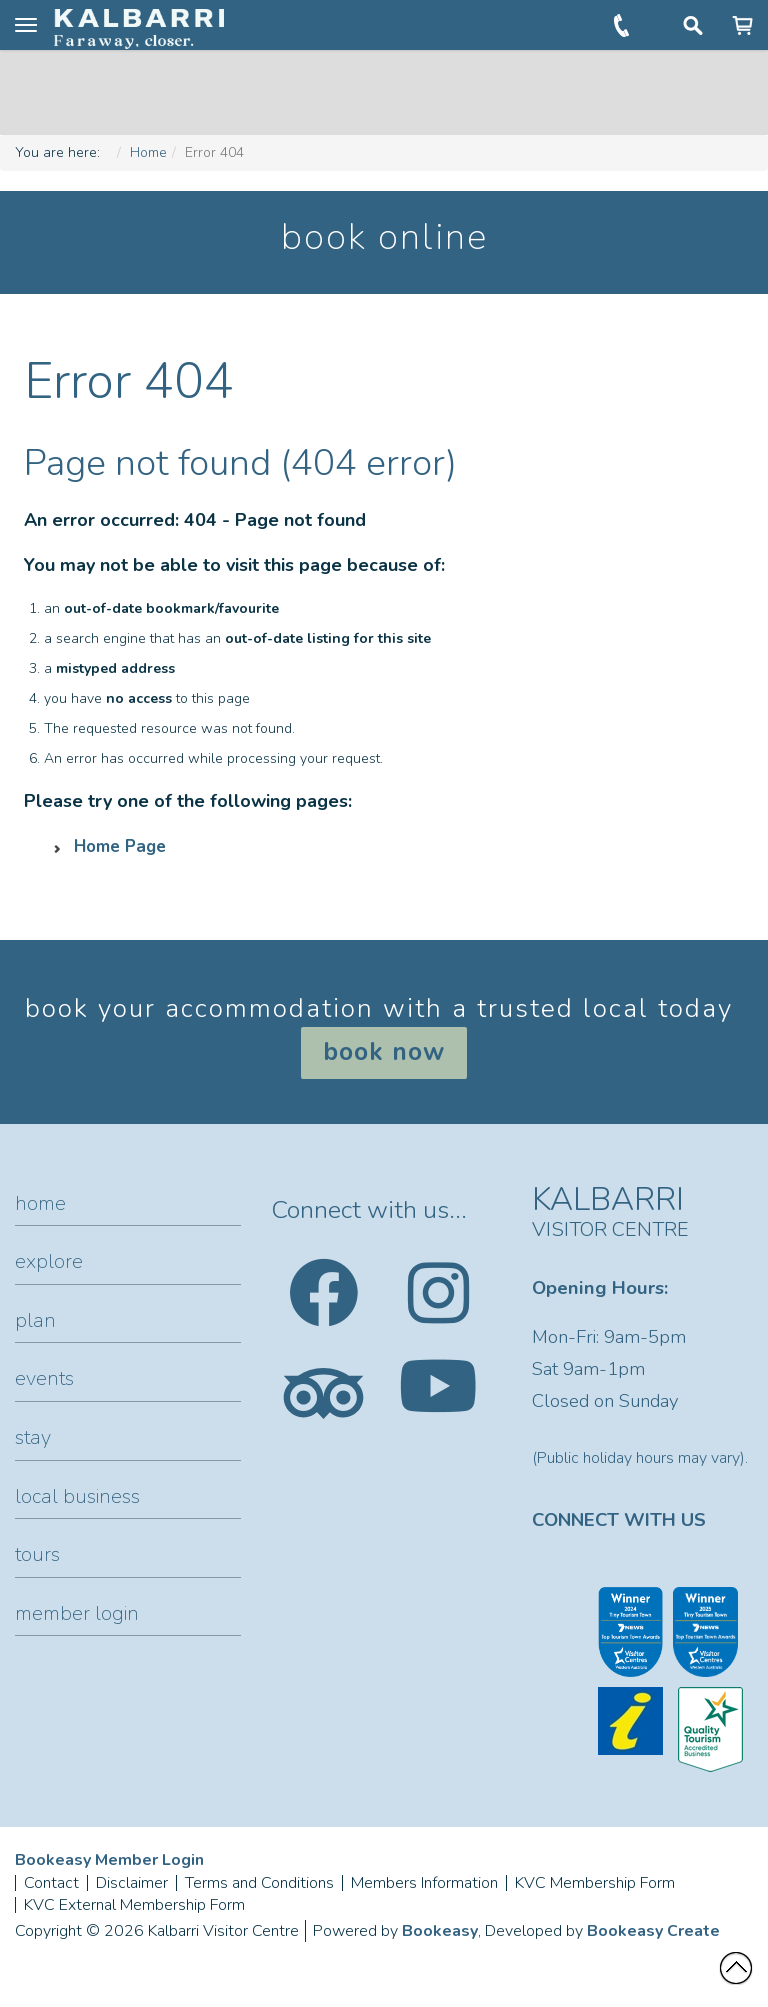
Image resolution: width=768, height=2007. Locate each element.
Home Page (120, 846)
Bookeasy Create (653, 1931)
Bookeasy (440, 1931)
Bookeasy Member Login (109, 1860)
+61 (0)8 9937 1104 (623, 25)
